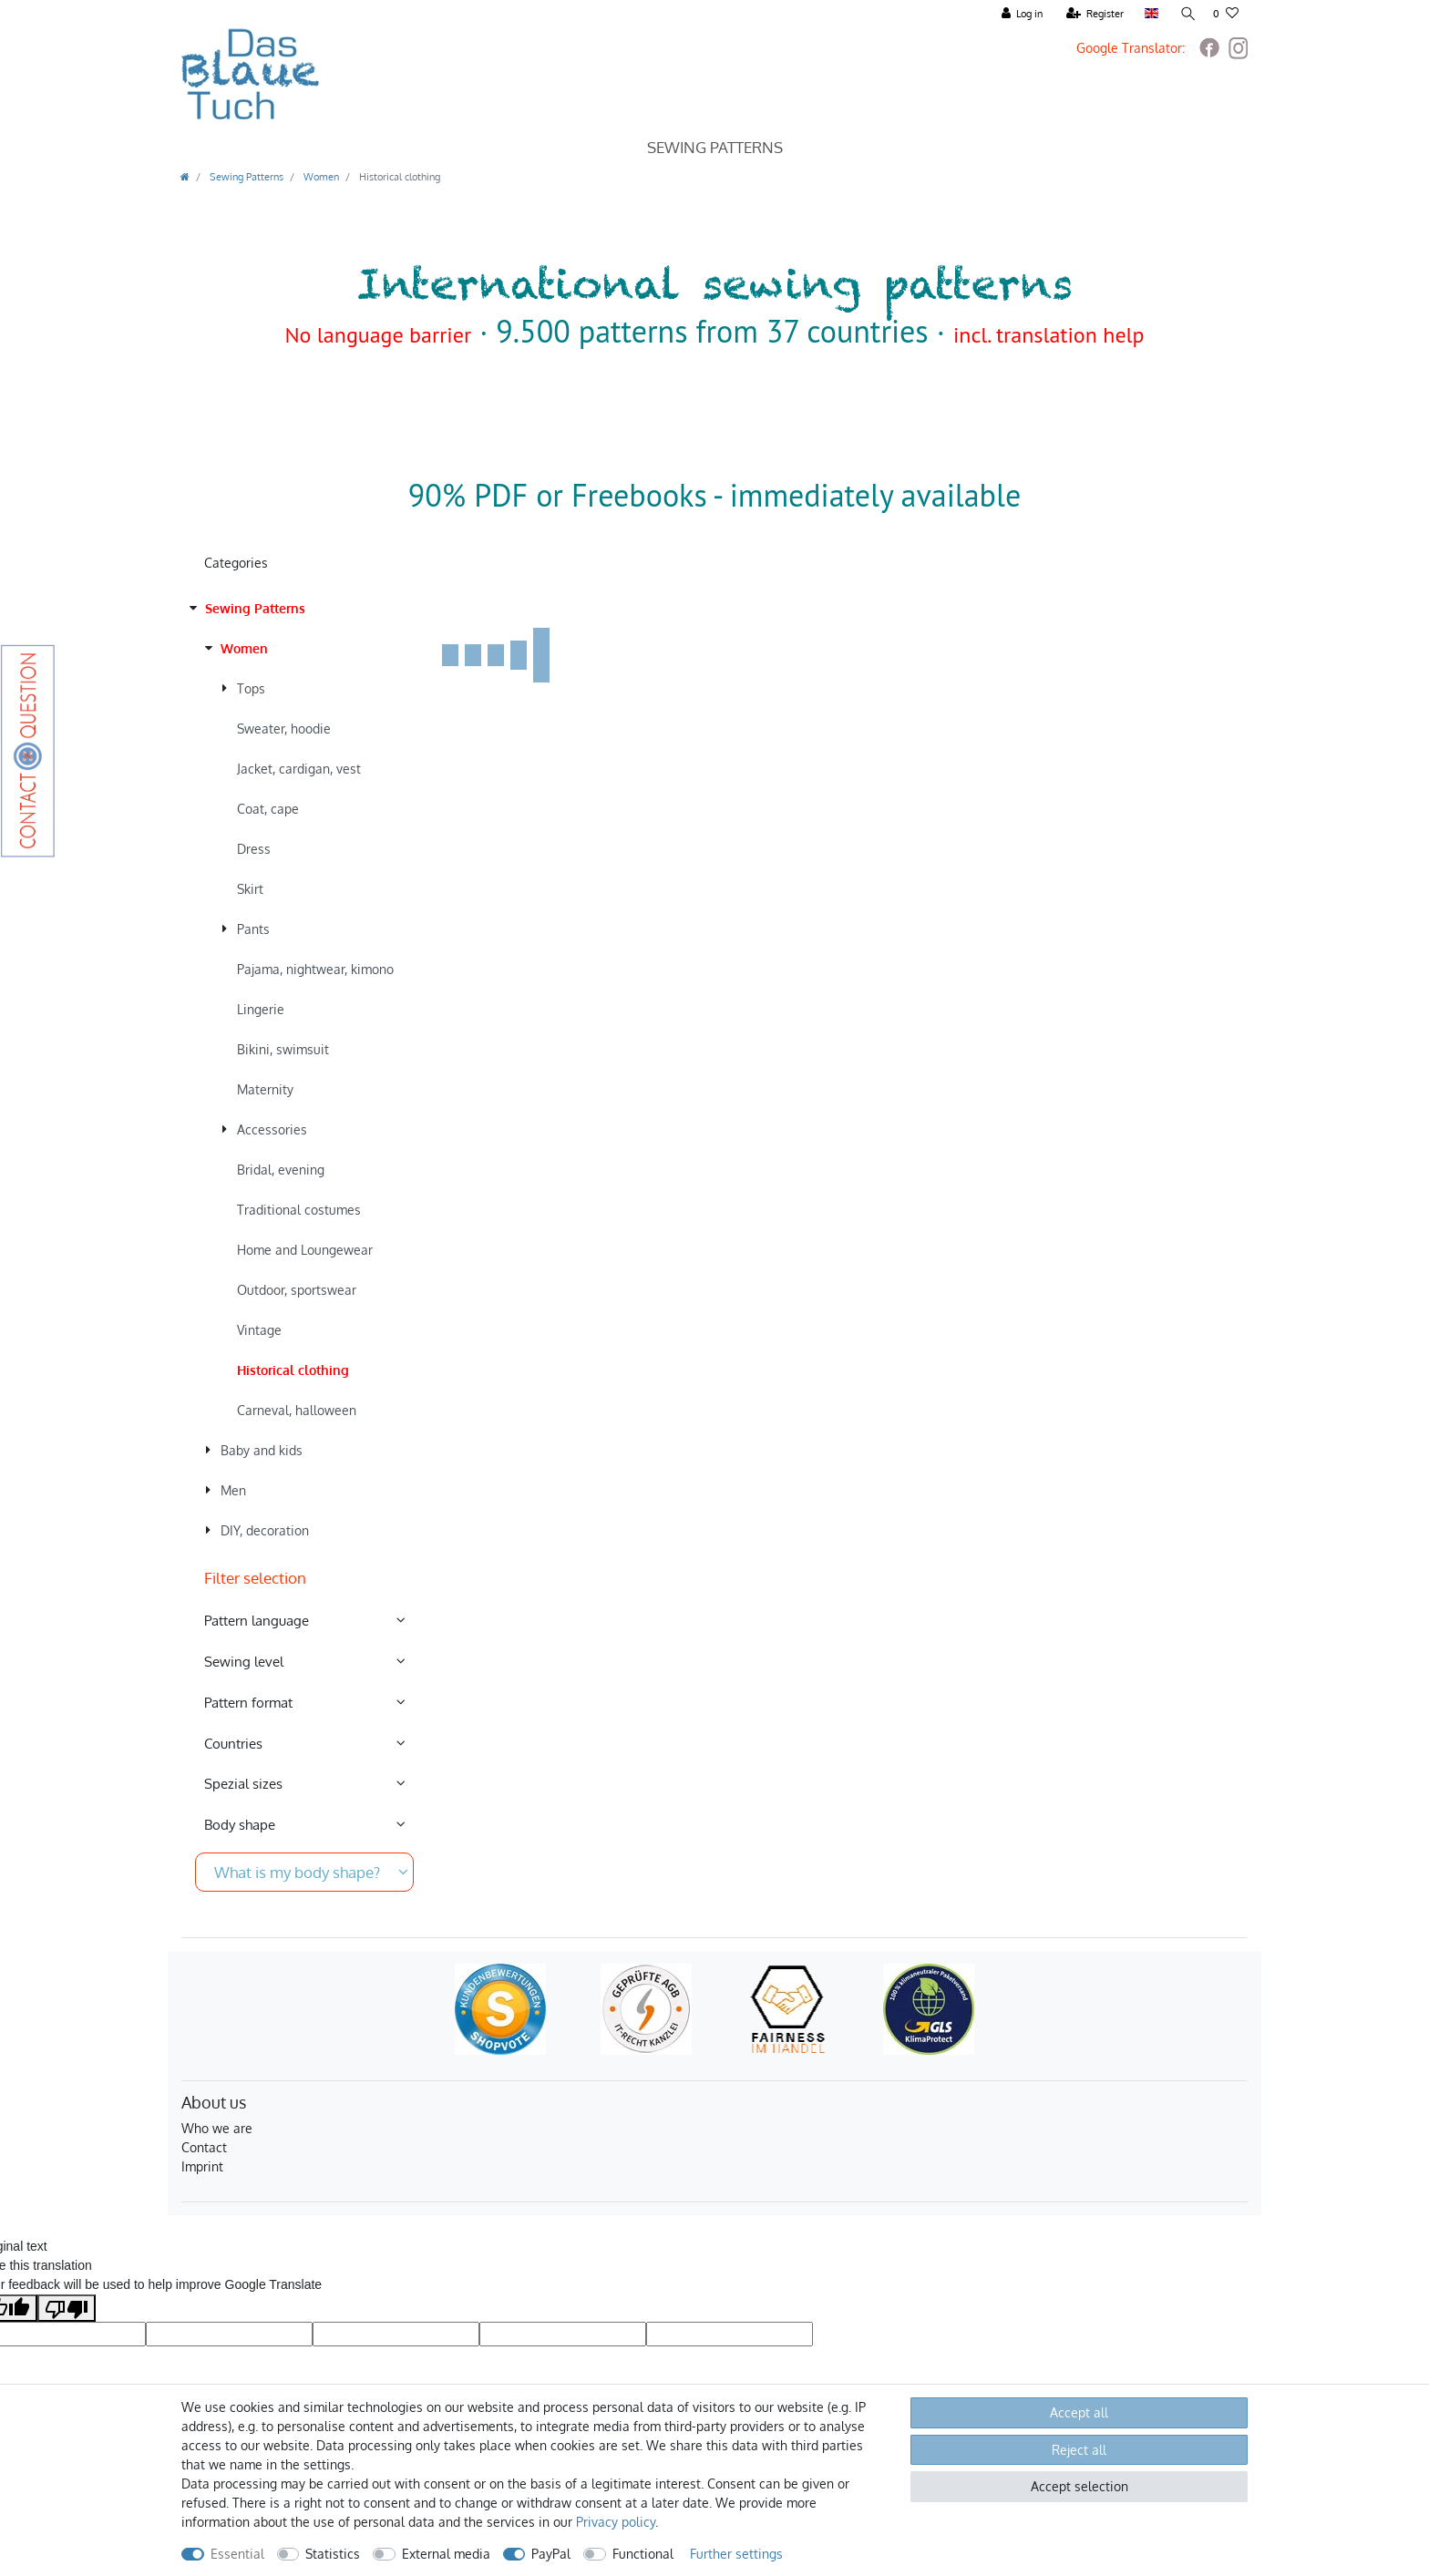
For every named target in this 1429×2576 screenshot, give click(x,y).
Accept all (1079, 2412)
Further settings (736, 2553)
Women (320, 176)
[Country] (1150, 14)
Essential (237, 2553)
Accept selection (1079, 2486)
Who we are (216, 2128)
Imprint (202, 2166)
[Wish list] (1226, 14)
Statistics (332, 2553)
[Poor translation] (66, 2308)
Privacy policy (615, 2522)
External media (446, 2553)
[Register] (1093, 14)
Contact (204, 2147)
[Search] (1185, 14)
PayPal (551, 2553)
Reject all (1079, 2450)
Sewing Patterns (715, 147)
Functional (642, 2553)
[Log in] (1021, 14)
